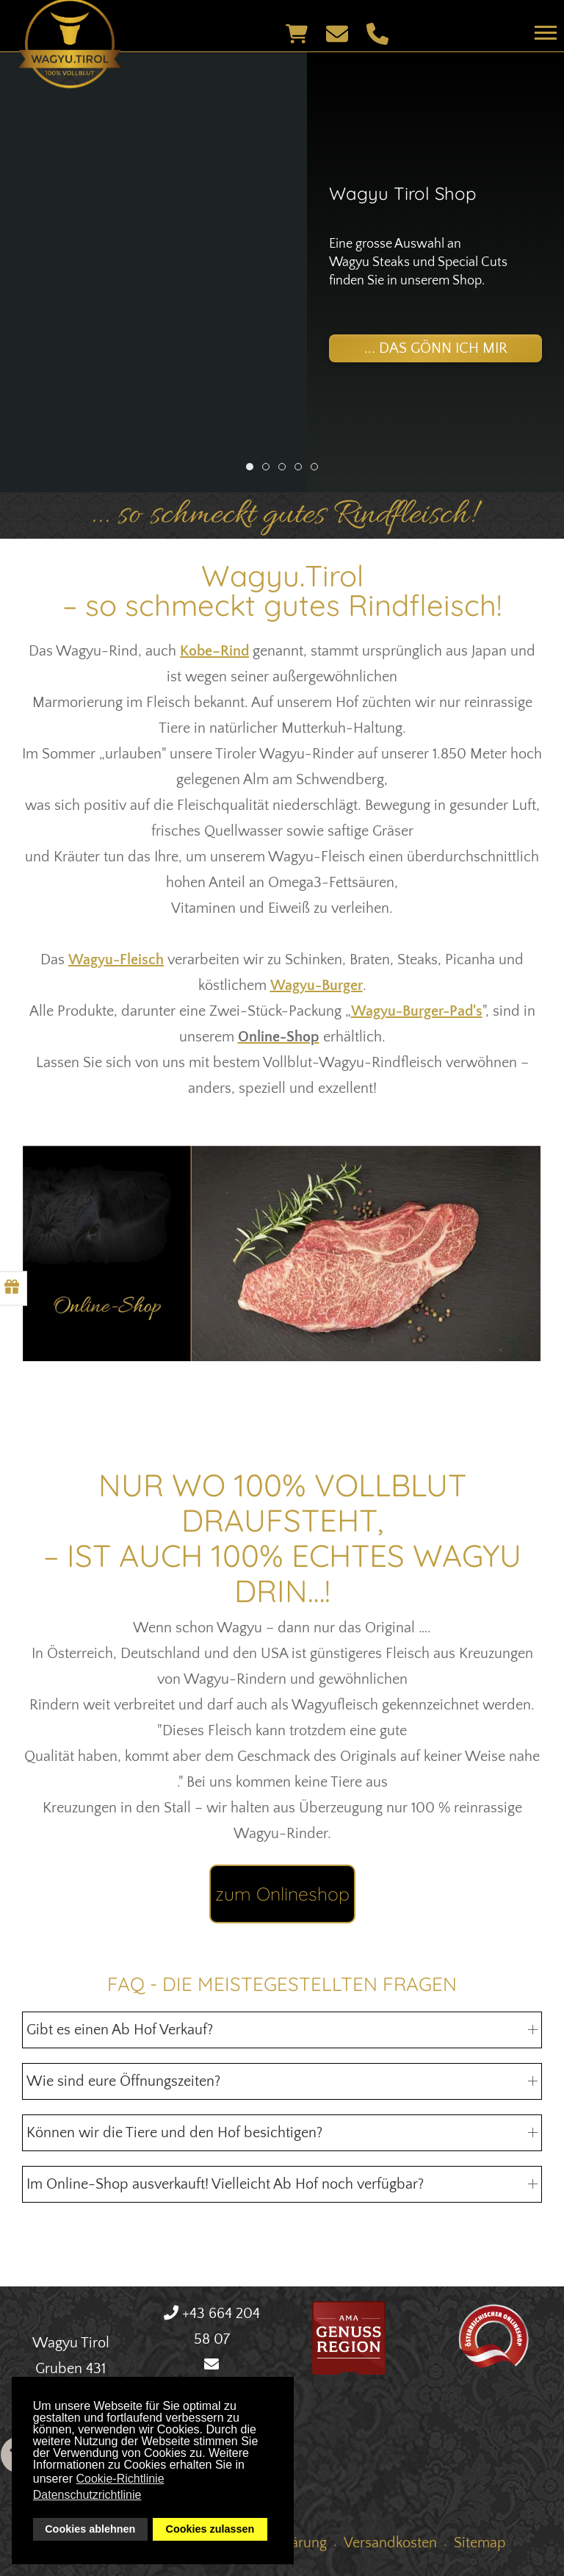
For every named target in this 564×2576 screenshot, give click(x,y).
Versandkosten (390, 2543)
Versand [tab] (317, 469)
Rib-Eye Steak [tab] (301, 469)
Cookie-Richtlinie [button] (120, 2478)
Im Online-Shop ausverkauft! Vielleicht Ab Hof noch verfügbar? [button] (282, 2184)
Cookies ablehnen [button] (90, 2529)
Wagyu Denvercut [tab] (269, 469)
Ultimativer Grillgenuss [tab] (285, 469)
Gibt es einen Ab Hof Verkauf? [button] (282, 2030)
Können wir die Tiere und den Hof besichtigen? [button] (282, 2133)
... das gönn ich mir (435, 348)
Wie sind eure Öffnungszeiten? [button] (282, 2081)
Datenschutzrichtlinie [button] (87, 2495)
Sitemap (480, 2543)
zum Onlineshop (282, 1893)
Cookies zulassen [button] (210, 2529)
